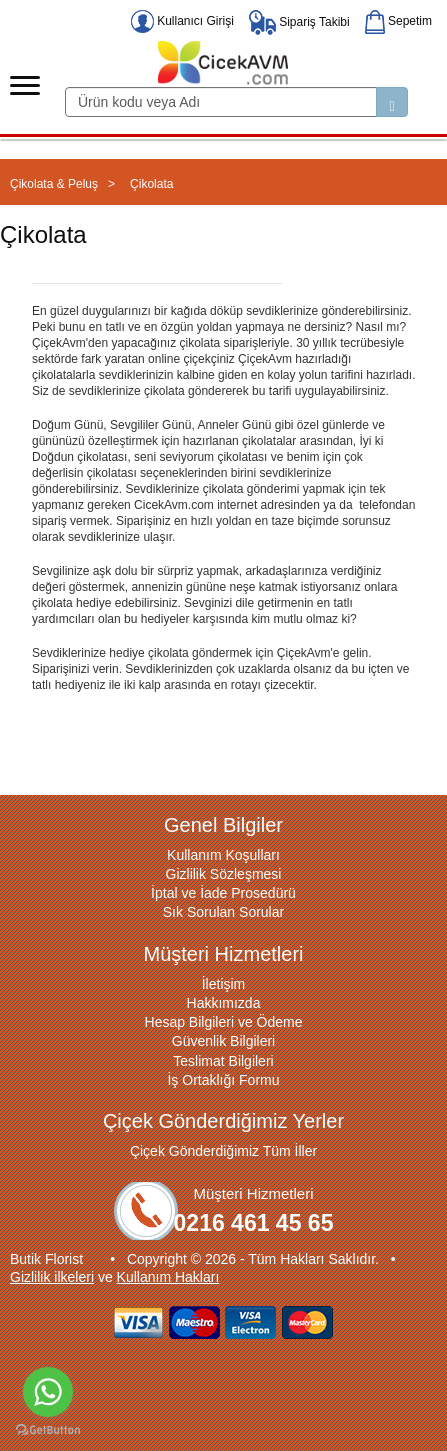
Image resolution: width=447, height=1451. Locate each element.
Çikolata (151, 184)
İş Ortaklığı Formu (223, 1080)
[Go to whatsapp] (48, 1392)
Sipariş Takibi (299, 22)
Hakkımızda (224, 1003)
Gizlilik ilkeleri (52, 1277)
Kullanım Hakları (168, 1277)
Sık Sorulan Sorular (223, 912)
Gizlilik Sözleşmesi (224, 874)
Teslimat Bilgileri (223, 1061)
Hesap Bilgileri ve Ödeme (224, 1022)
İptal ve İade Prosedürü (223, 893)
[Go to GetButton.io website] (48, 1430)
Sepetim (398, 21)
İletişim (224, 984)
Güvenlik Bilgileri (223, 1041)
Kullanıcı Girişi (182, 21)
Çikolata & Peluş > (62, 184)
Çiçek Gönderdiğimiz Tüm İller (223, 1151)
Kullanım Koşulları (223, 855)
